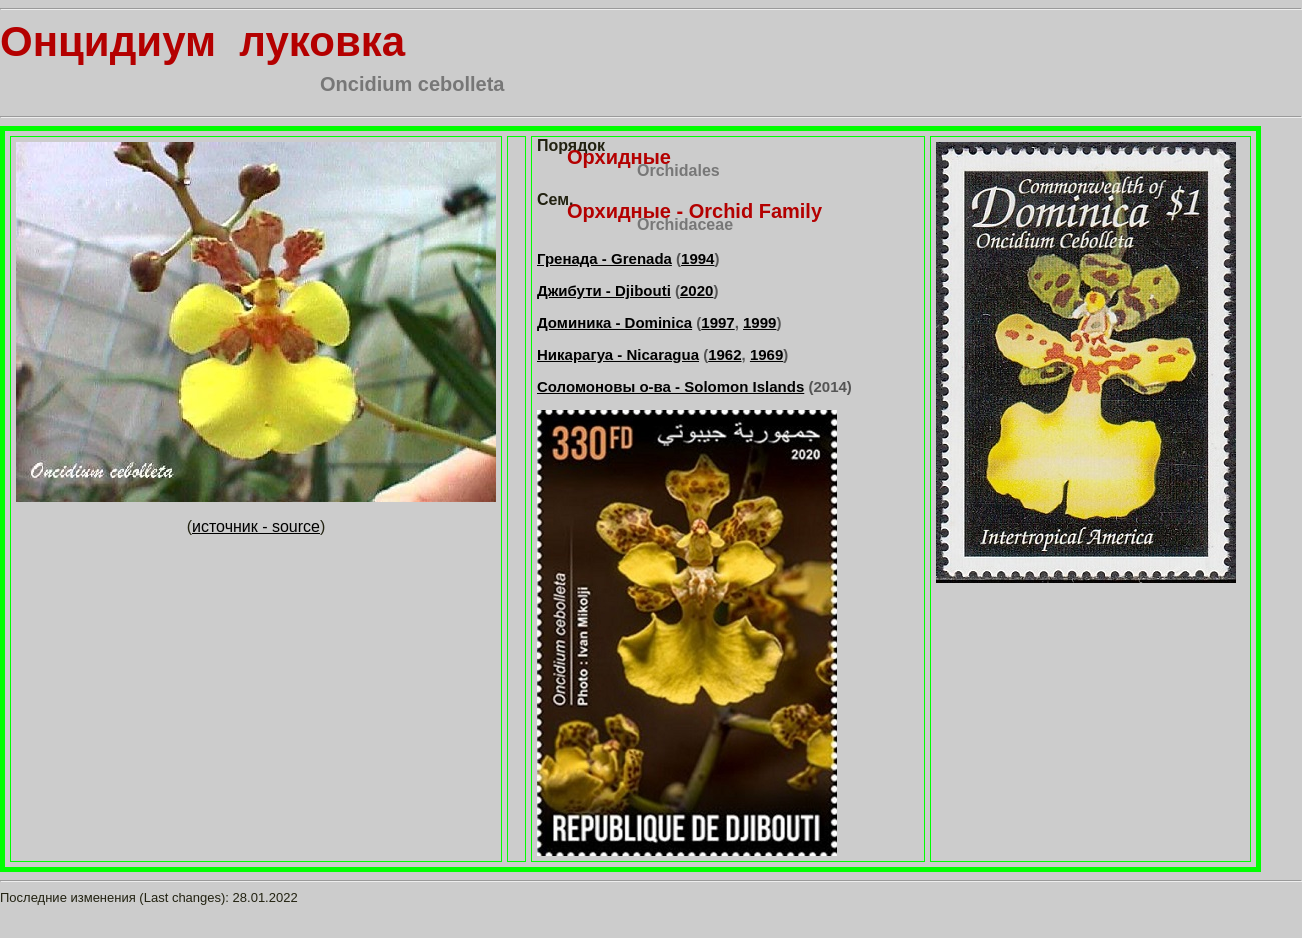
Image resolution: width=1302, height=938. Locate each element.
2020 (696, 290)
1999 (759, 322)
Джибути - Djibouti (604, 290)
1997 (717, 322)
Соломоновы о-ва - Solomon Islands (670, 386)
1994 (697, 258)
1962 (724, 354)
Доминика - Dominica (614, 322)
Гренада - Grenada (604, 258)
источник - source (256, 526)
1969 (766, 354)
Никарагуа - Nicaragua (618, 354)
